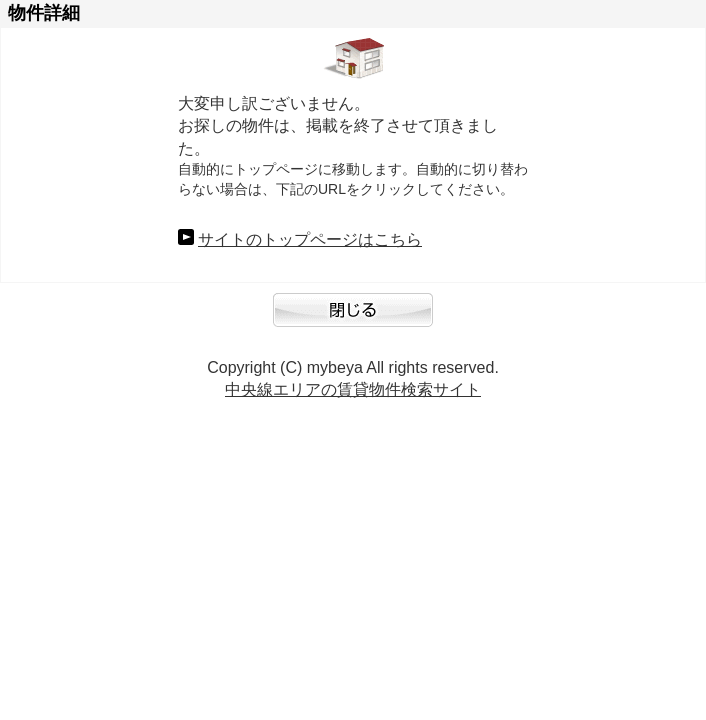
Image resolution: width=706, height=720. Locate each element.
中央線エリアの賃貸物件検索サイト (353, 389)
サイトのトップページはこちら (310, 239)
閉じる (353, 320)
